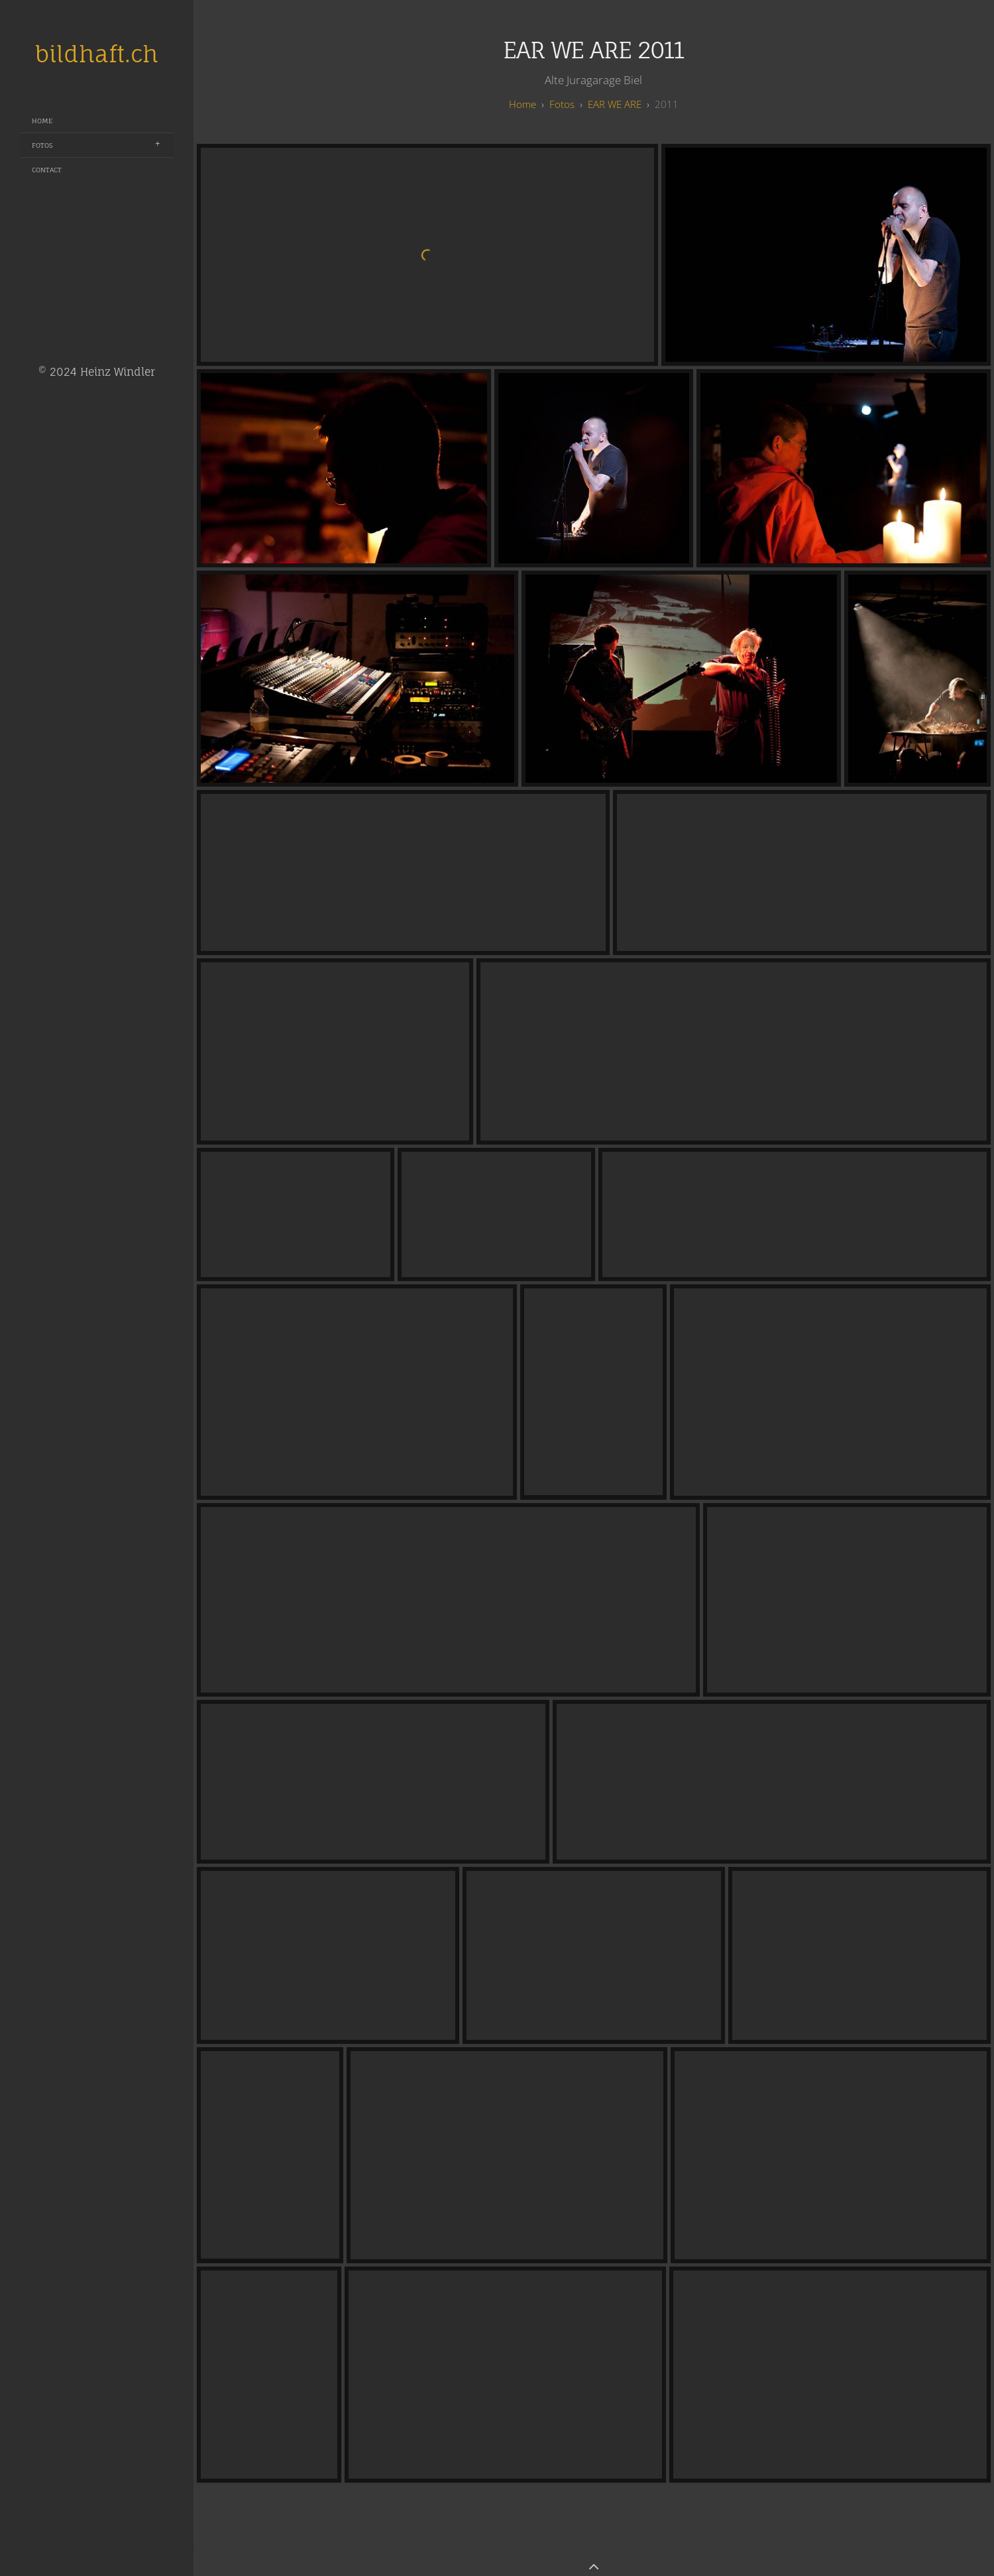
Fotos (42, 145)
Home (42, 121)
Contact (47, 170)
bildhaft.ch (96, 54)
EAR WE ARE (614, 104)
